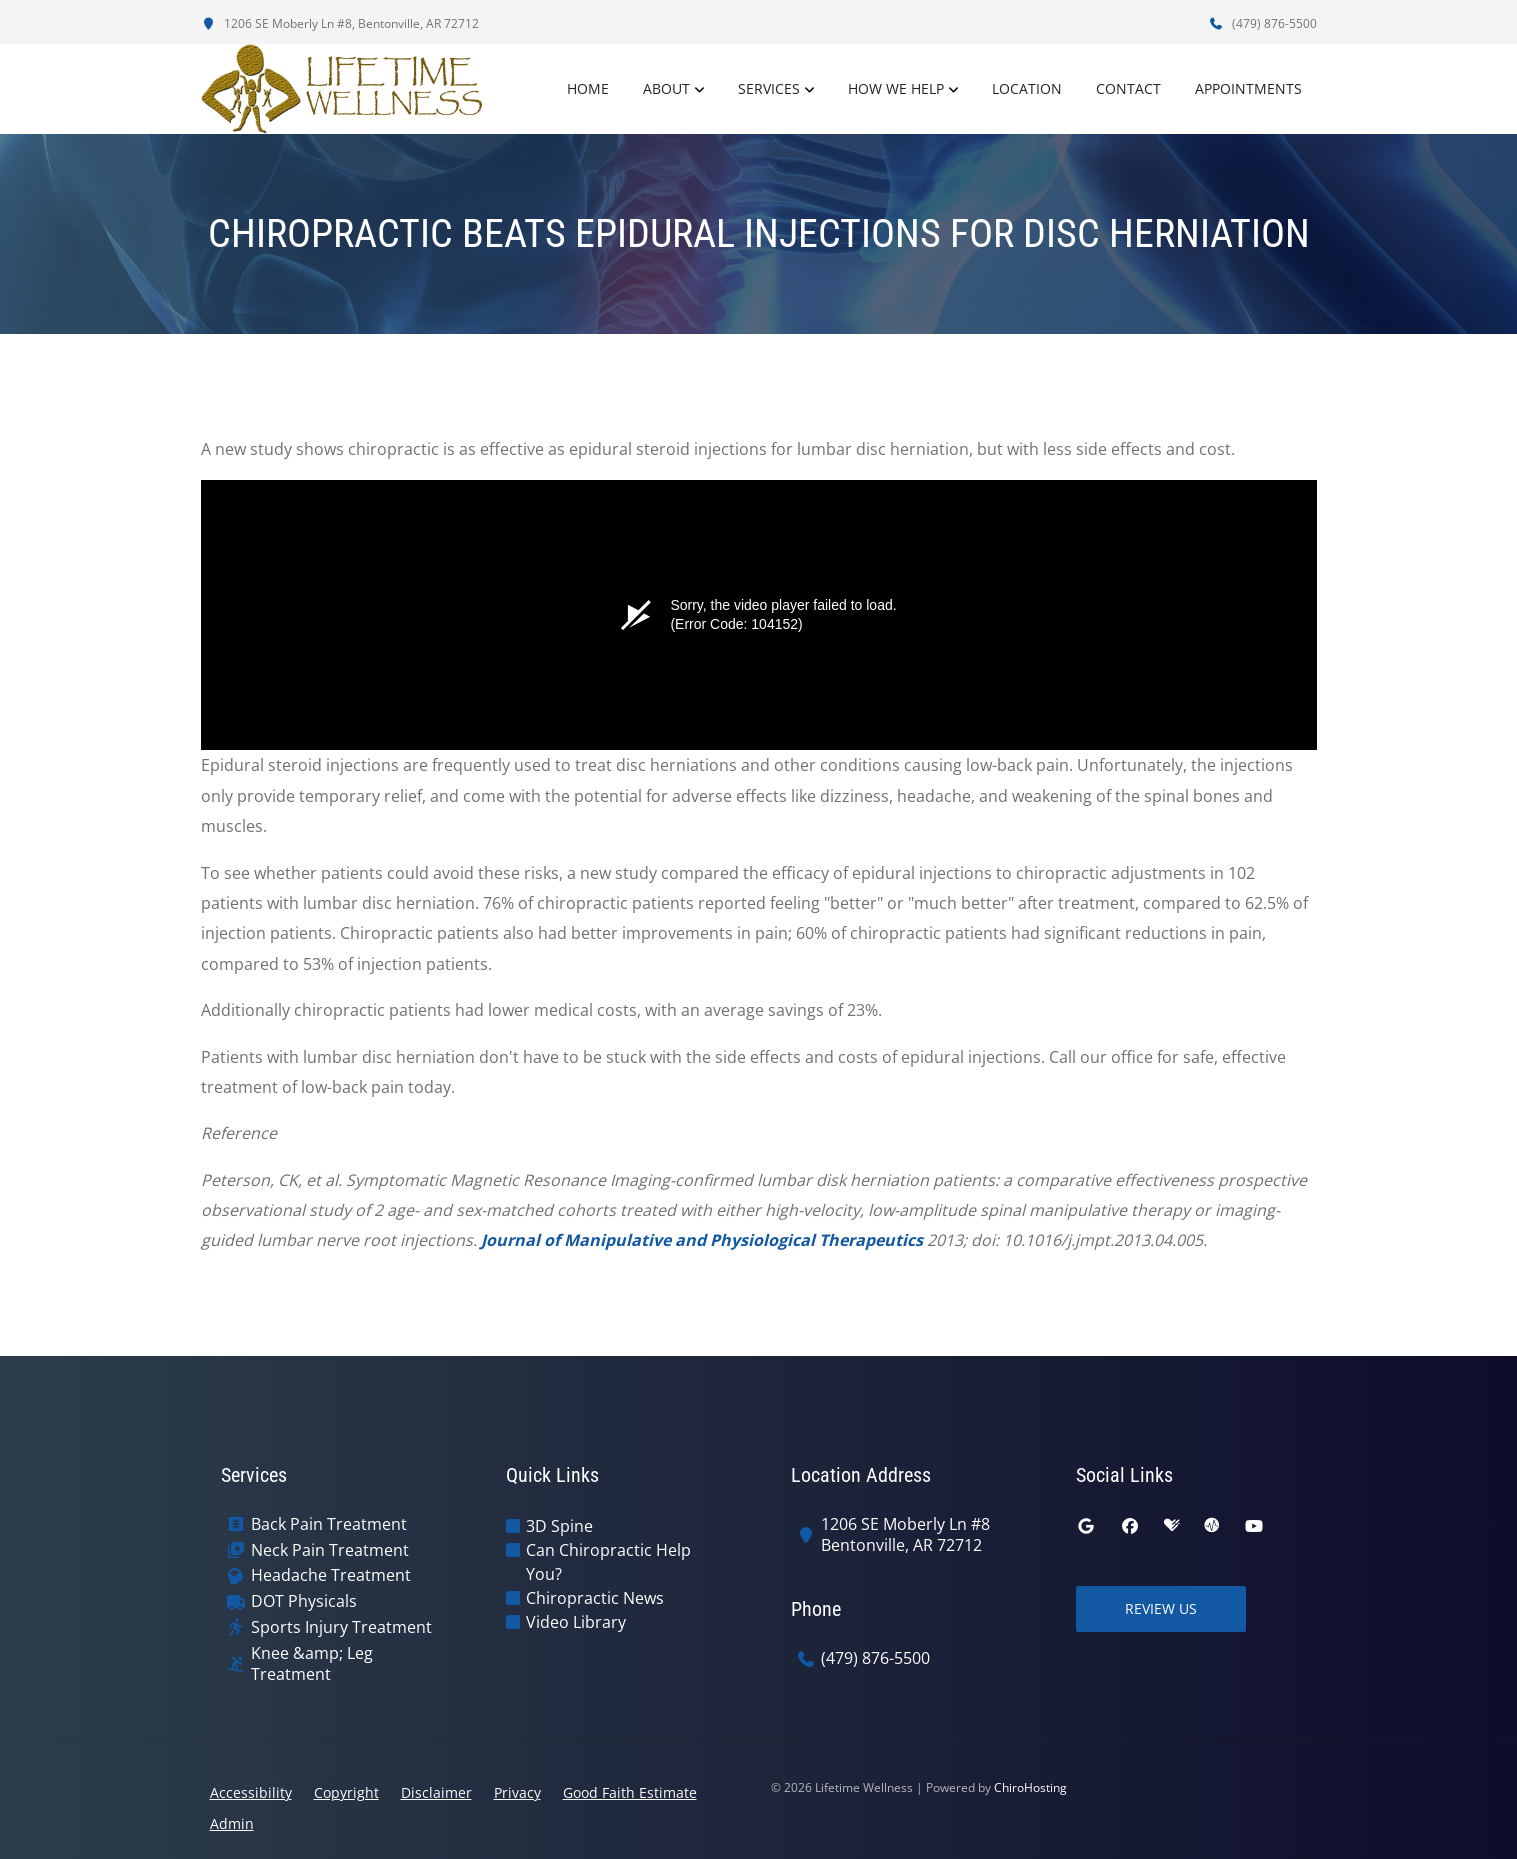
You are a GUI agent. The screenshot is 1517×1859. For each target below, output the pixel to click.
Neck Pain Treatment (330, 1550)
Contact (1128, 88)
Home (588, 88)
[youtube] (1254, 1526)
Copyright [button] (346, 1792)
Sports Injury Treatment (341, 1627)
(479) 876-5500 (1263, 23)
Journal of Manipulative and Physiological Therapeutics (702, 1240)
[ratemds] (1212, 1526)
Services (769, 88)
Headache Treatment (331, 1575)
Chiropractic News (595, 1598)
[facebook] (1130, 1526)
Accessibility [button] (251, 1792)
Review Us (1161, 1608)
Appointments (1248, 88)
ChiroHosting (1030, 1787)
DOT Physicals (304, 1601)
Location (1027, 88)
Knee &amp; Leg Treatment (312, 1664)
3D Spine (559, 1526)
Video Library (576, 1622)
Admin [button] (232, 1823)
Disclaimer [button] (436, 1792)
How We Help (896, 88)
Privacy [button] (517, 1792)
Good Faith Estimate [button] (630, 1792)
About (666, 88)
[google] (1086, 1526)
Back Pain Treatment (329, 1524)
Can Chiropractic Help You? (608, 1562)
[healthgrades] (1172, 1526)
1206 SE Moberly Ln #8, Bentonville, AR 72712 (340, 23)
